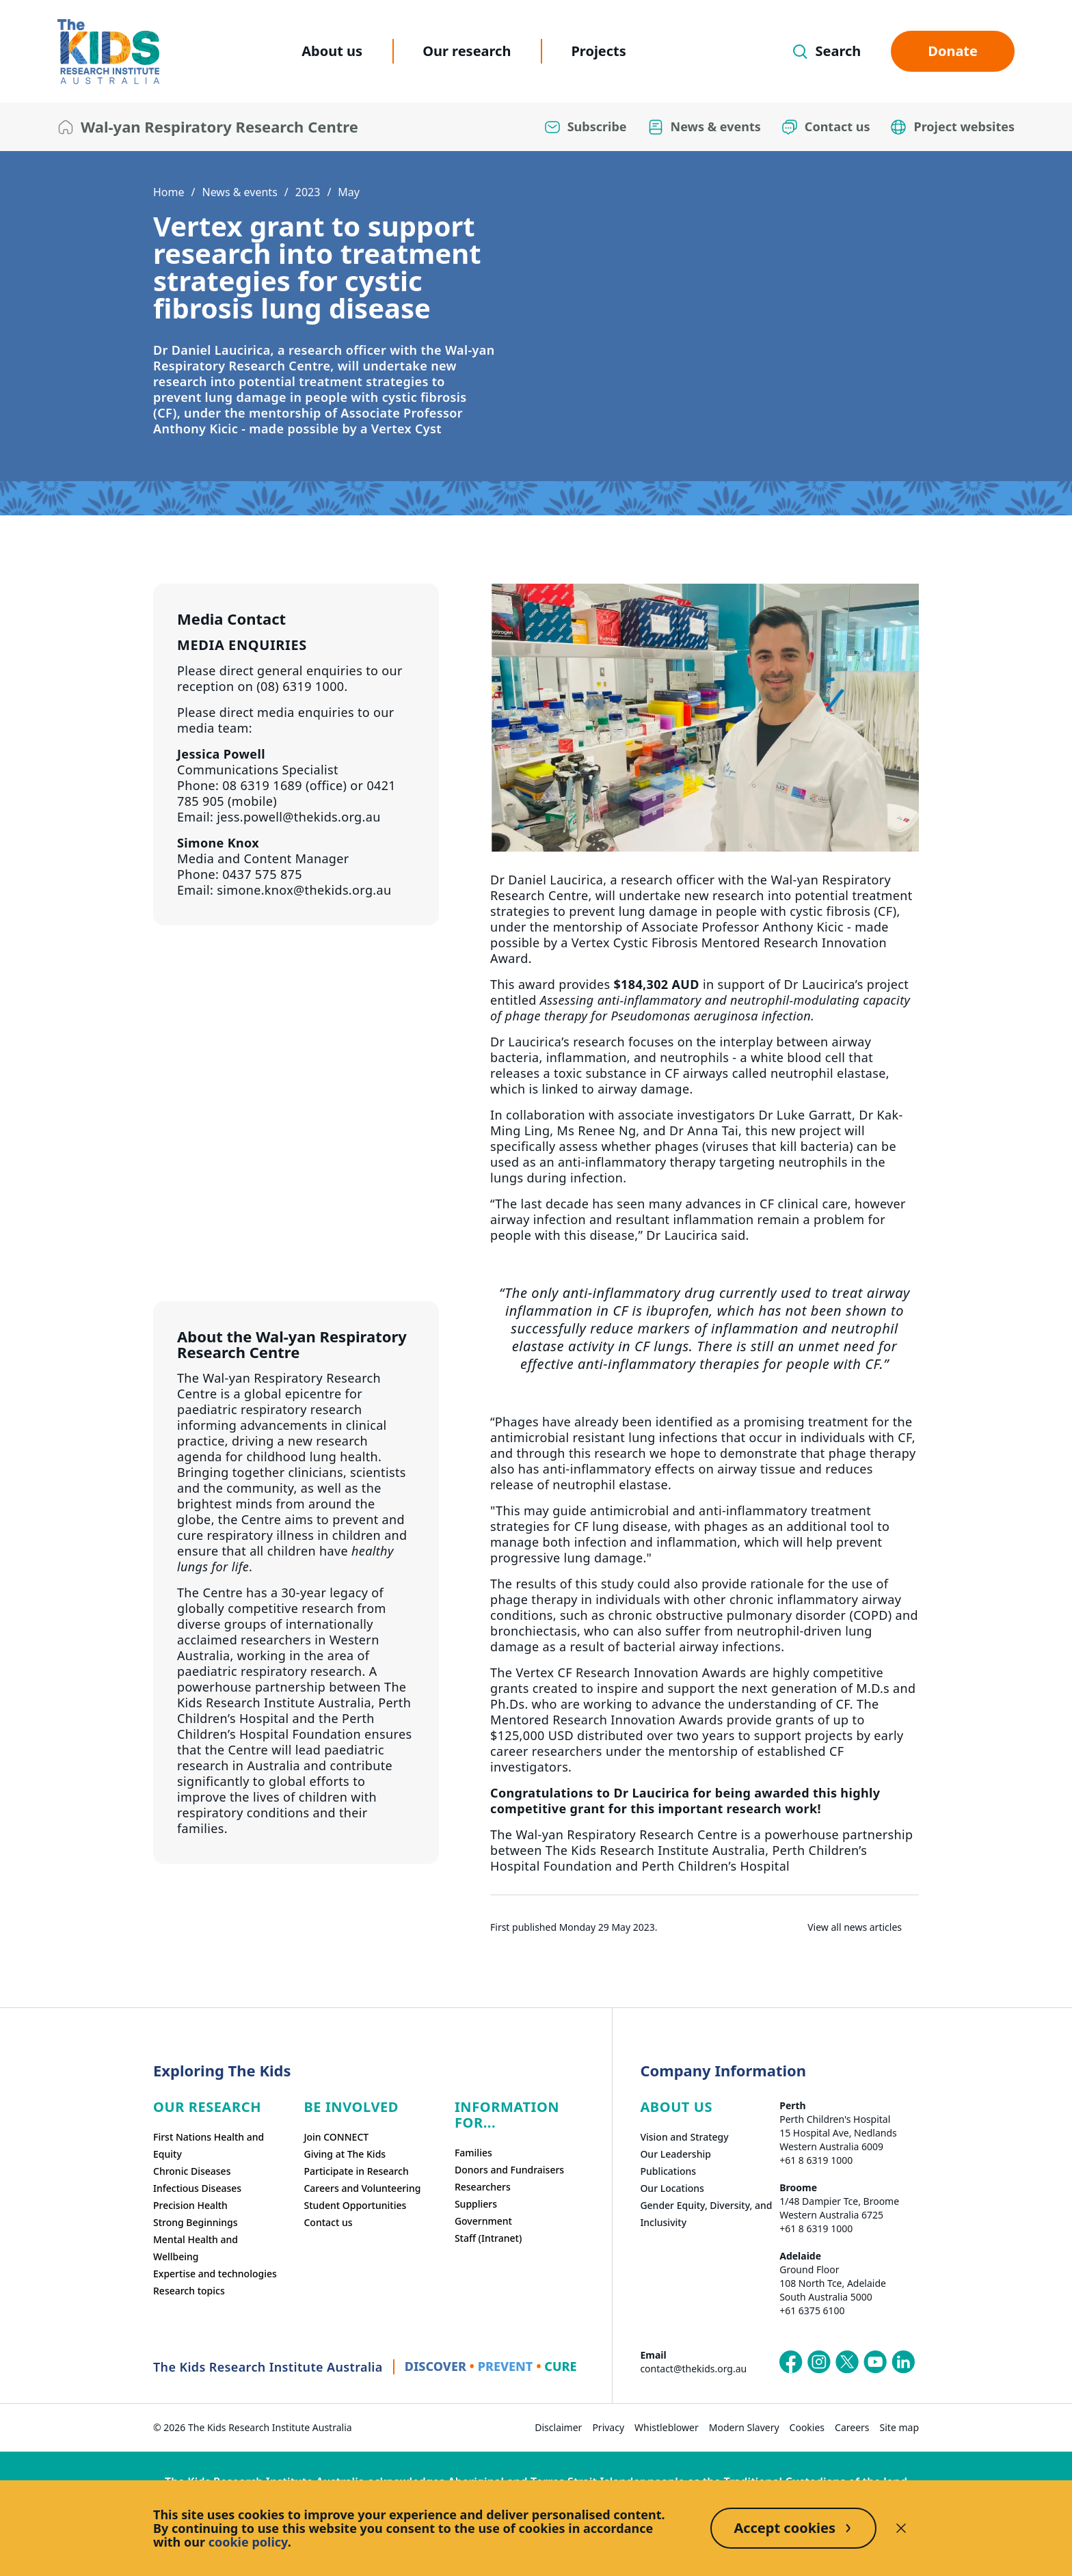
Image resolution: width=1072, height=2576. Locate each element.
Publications (668, 2171)
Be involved (351, 2107)
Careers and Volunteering (362, 2188)
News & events (239, 192)
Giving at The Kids (345, 2153)
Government (483, 2220)
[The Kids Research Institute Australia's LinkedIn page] (903, 2362)
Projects (598, 51)
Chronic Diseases (191, 2171)
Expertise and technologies (215, 2273)
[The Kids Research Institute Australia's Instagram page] (819, 2362)
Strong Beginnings (195, 2222)
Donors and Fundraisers (509, 2169)
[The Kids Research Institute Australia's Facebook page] (791, 2362)
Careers (852, 2427)
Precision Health (190, 2205)
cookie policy (248, 2542)
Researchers (483, 2186)
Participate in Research (356, 2171)
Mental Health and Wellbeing (195, 2248)
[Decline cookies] (901, 2528)
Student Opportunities (355, 2205)
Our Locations (672, 2188)
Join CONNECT (336, 2136)
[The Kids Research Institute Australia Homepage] (108, 51)
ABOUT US (676, 2107)
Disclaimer (558, 2427)
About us (332, 51)
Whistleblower (666, 2427)
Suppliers (476, 2203)
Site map (899, 2427)
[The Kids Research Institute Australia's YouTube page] (875, 2362)
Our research (467, 51)
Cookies (807, 2427)
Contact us (328, 2222)
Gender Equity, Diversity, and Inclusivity (706, 2214)
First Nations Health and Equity (208, 2145)
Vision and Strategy (684, 2136)
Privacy (608, 2427)
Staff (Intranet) (488, 2238)
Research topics (189, 2290)
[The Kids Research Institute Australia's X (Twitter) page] (847, 2362)
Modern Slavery (744, 2427)
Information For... (507, 2114)
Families (473, 2152)
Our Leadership (675, 2153)
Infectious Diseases (197, 2188)
